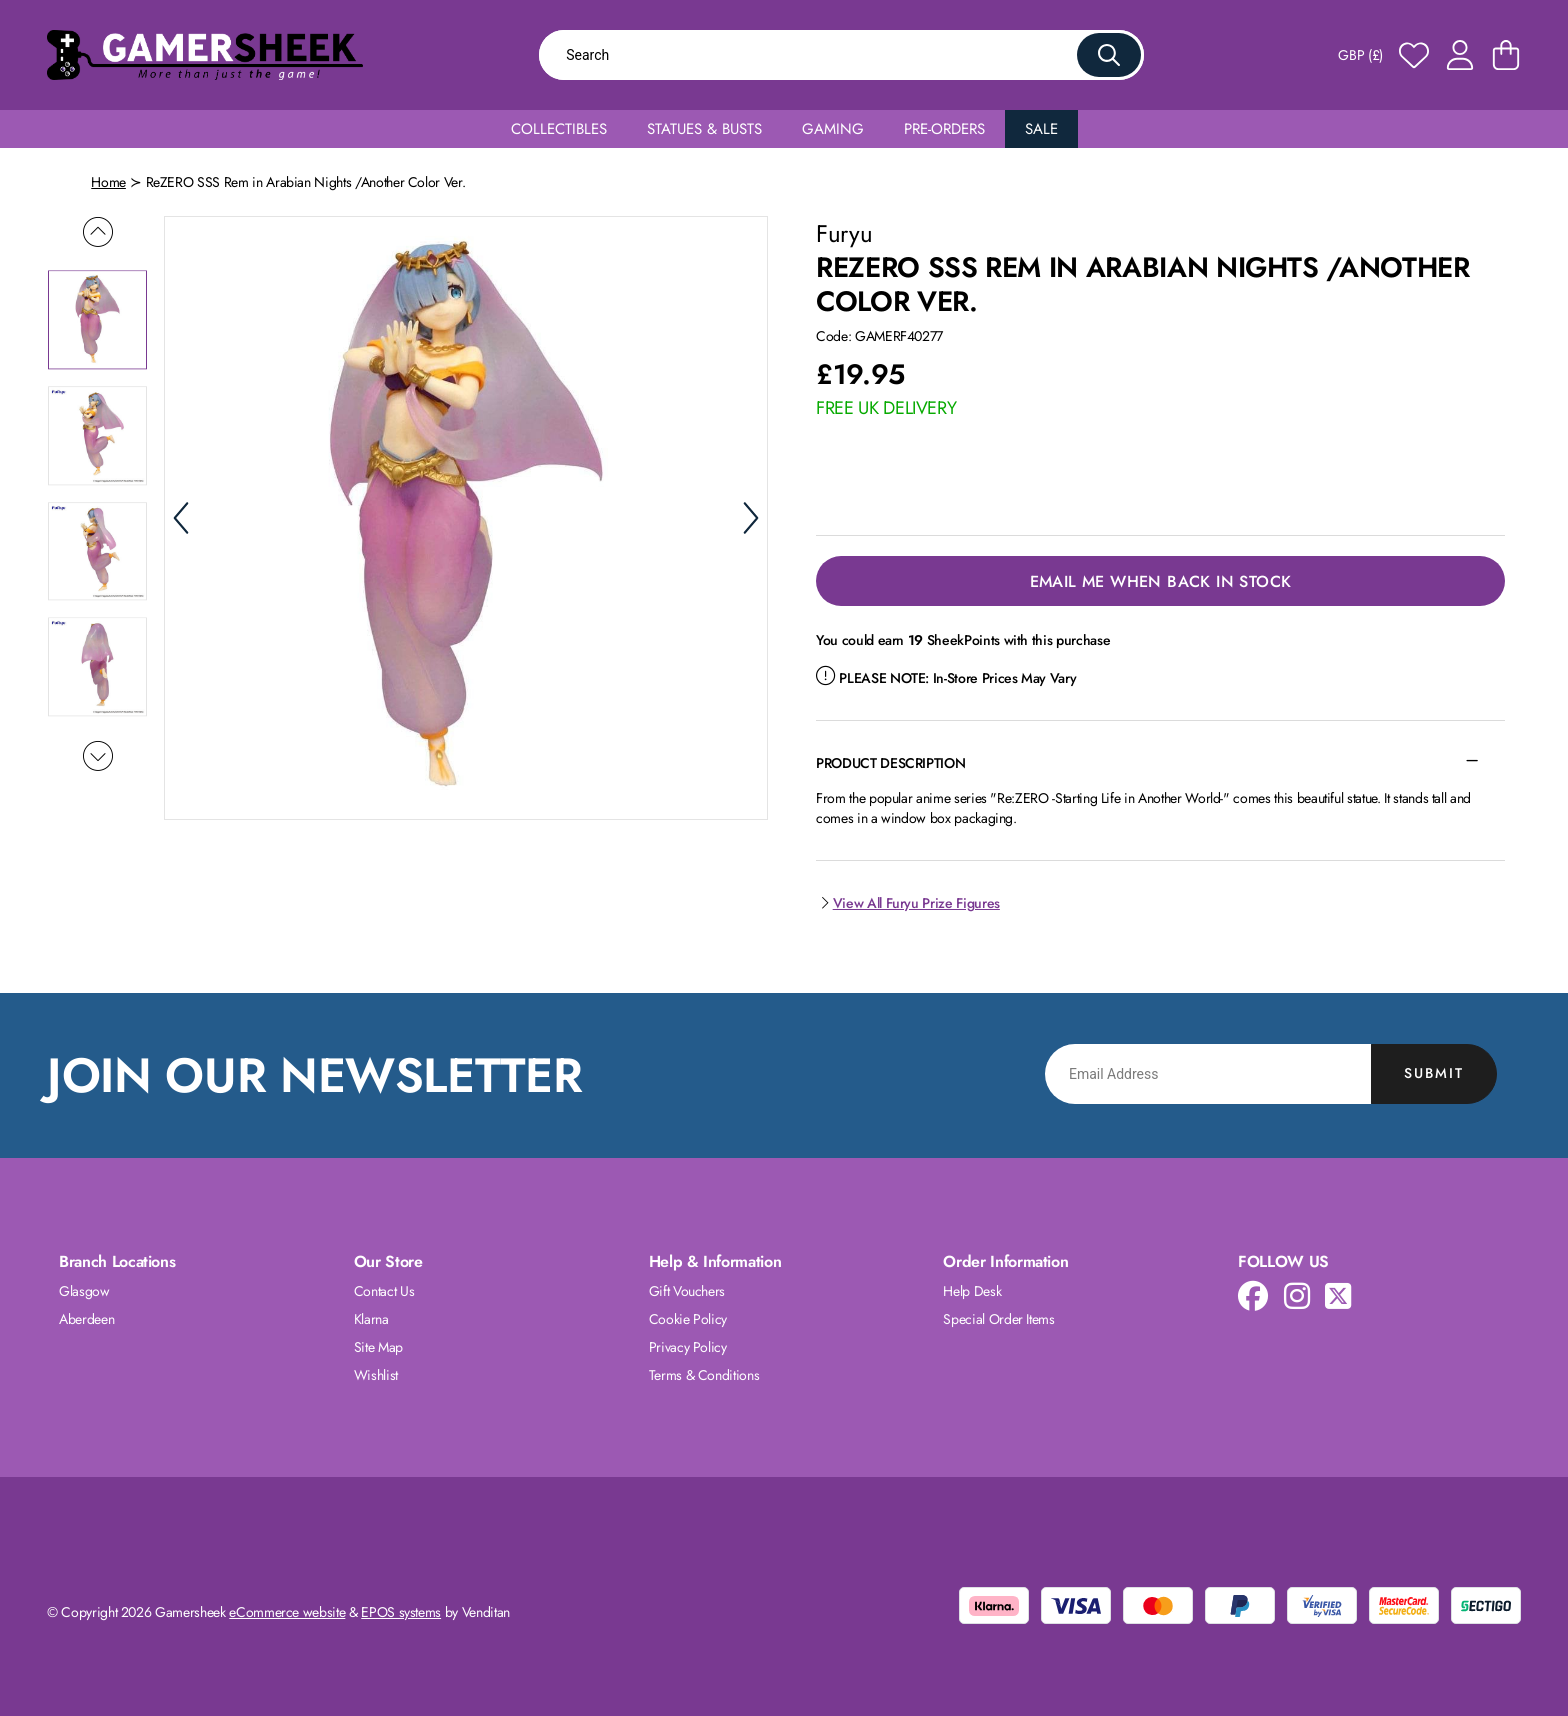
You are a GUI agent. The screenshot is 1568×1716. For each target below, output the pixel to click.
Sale (1041, 129)
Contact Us (384, 1291)
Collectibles (559, 129)
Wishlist (376, 1375)
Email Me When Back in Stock (1161, 581)
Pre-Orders (944, 129)
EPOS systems (401, 1612)
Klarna (371, 1319)
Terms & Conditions (704, 1375)
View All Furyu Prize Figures (908, 903)
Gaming (833, 129)
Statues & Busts (704, 129)
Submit (1434, 1073)
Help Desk (972, 1291)
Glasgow (84, 1291)
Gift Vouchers (687, 1291)
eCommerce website (287, 1612)
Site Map (378, 1347)
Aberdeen (86, 1319)
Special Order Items (998, 1319)
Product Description (890, 763)
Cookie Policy (688, 1319)
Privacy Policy (688, 1347)
